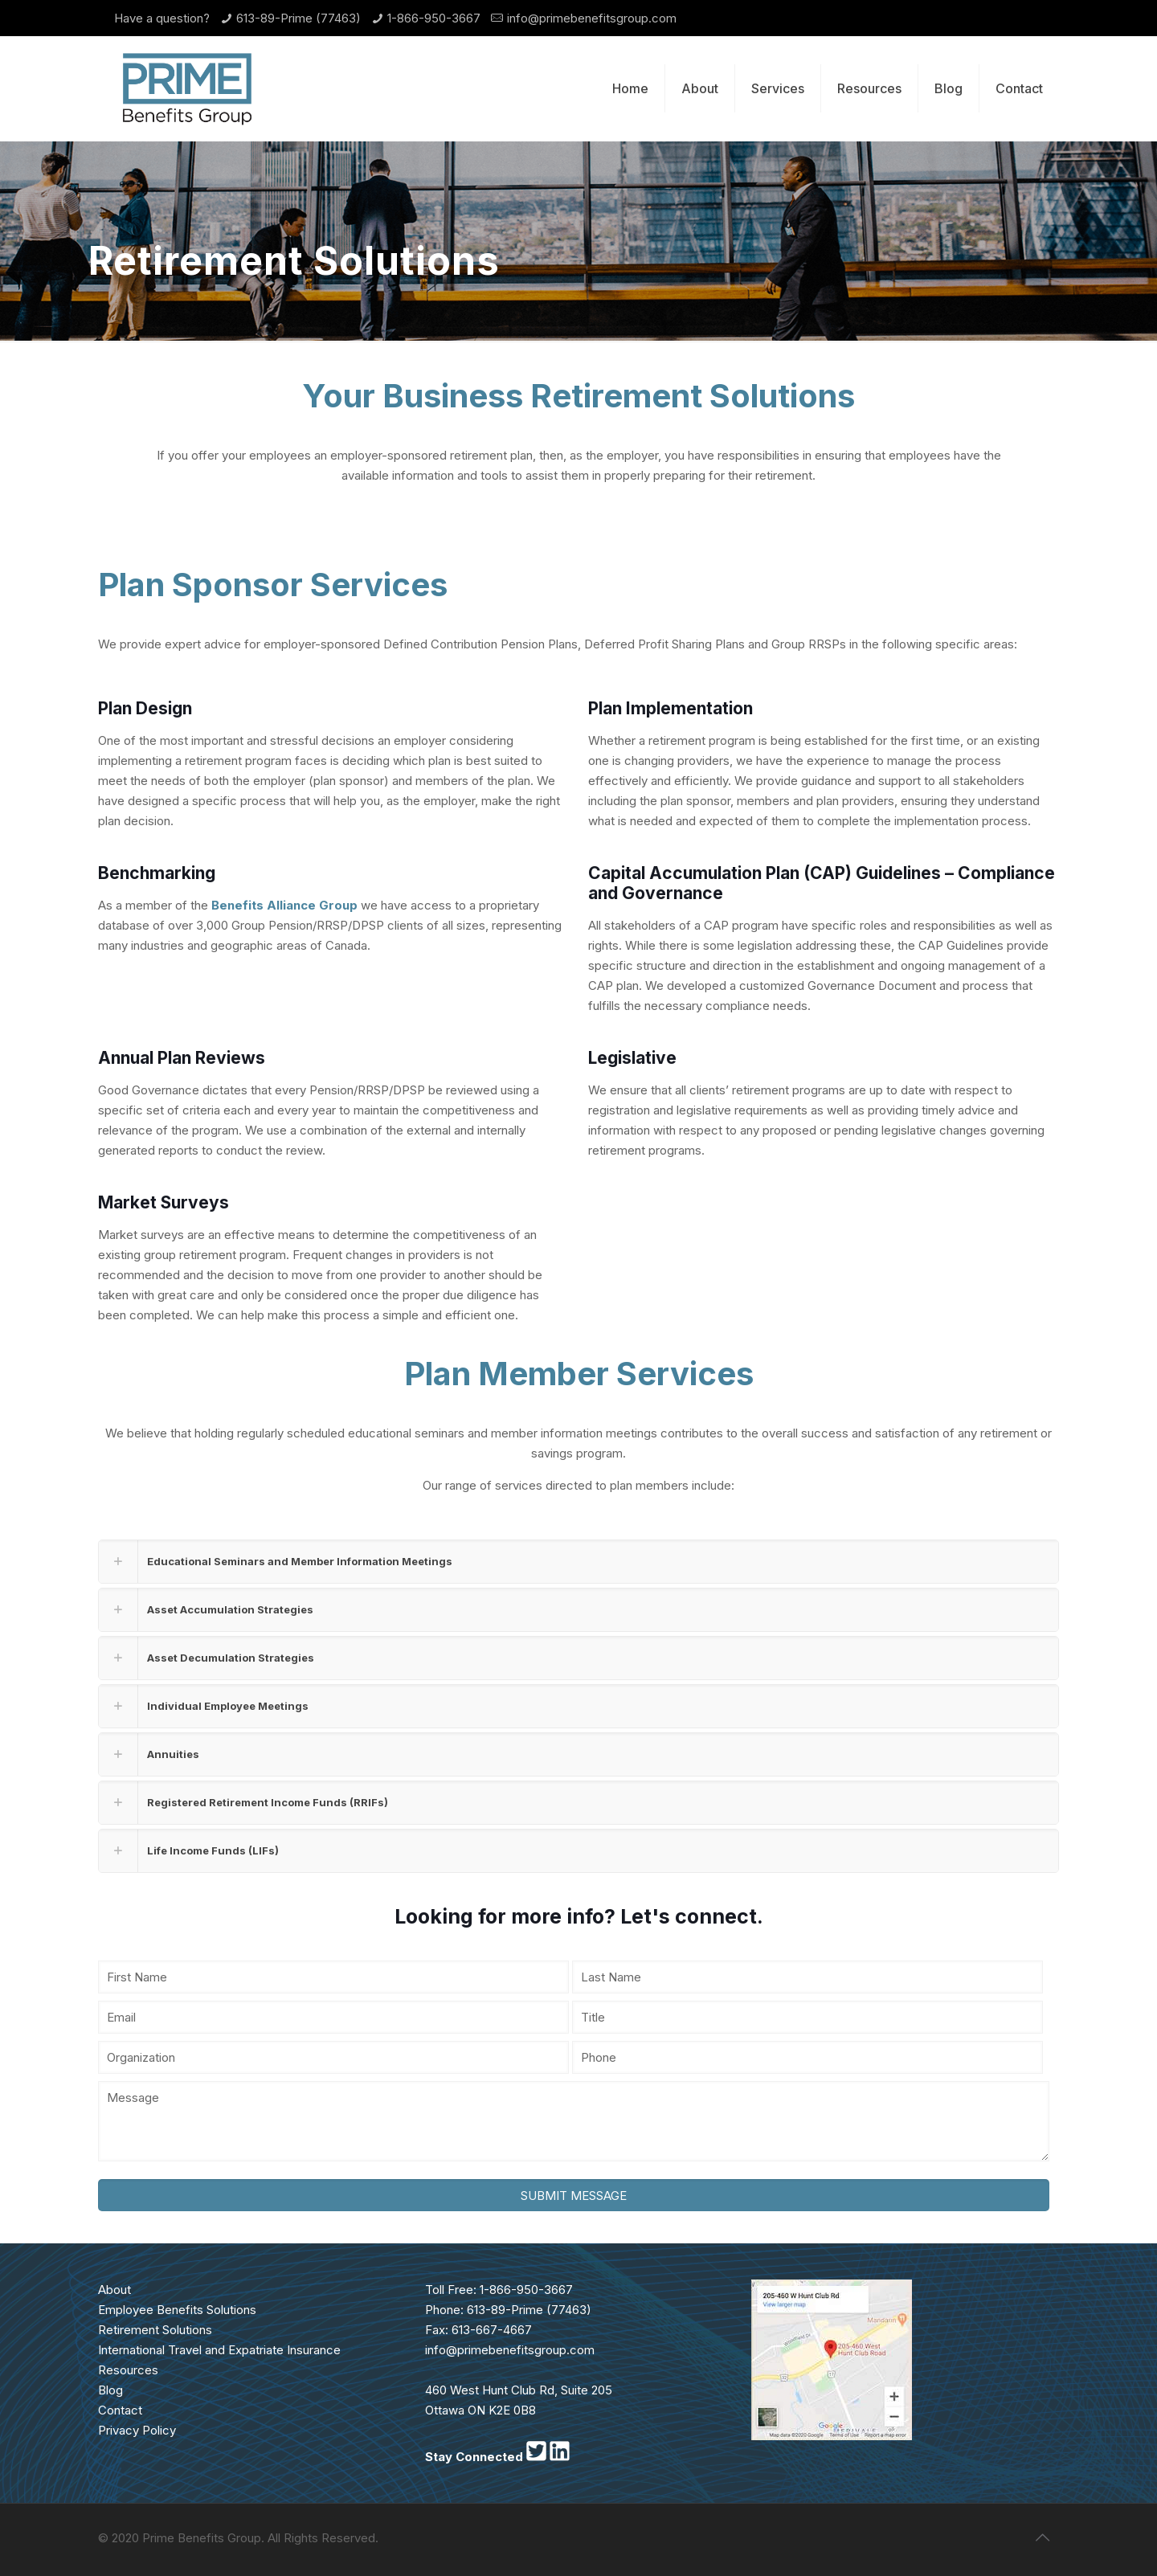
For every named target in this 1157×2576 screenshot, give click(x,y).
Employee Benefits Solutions (177, 2309)
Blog (110, 2390)
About (114, 2289)
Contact (120, 2410)
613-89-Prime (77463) (298, 18)
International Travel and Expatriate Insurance (219, 2349)
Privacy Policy (137, 2430)
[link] (578, 1561)
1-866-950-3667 (433, 18)
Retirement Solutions (155, 2329)
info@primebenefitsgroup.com (592, 18)
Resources (128, 2370)
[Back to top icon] (1042, 2537)
